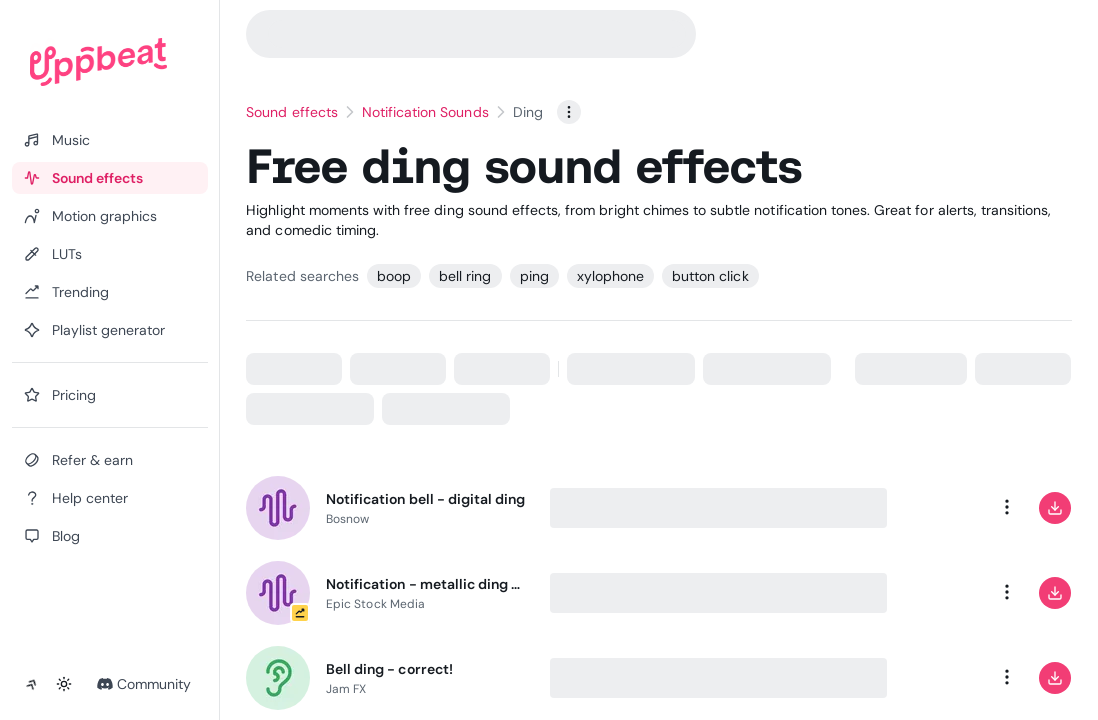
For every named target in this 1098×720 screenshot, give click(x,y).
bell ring (465, 276)
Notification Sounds (425, 112)
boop (394, 276)
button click (710, 276)
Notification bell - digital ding (425, 499)
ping (534, 276)
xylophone (610, 276)
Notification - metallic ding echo (426, 584)
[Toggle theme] (64, 684)
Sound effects (292, 112)
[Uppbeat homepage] (98, 62)
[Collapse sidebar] (32, 684)
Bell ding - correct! (389, 669)
